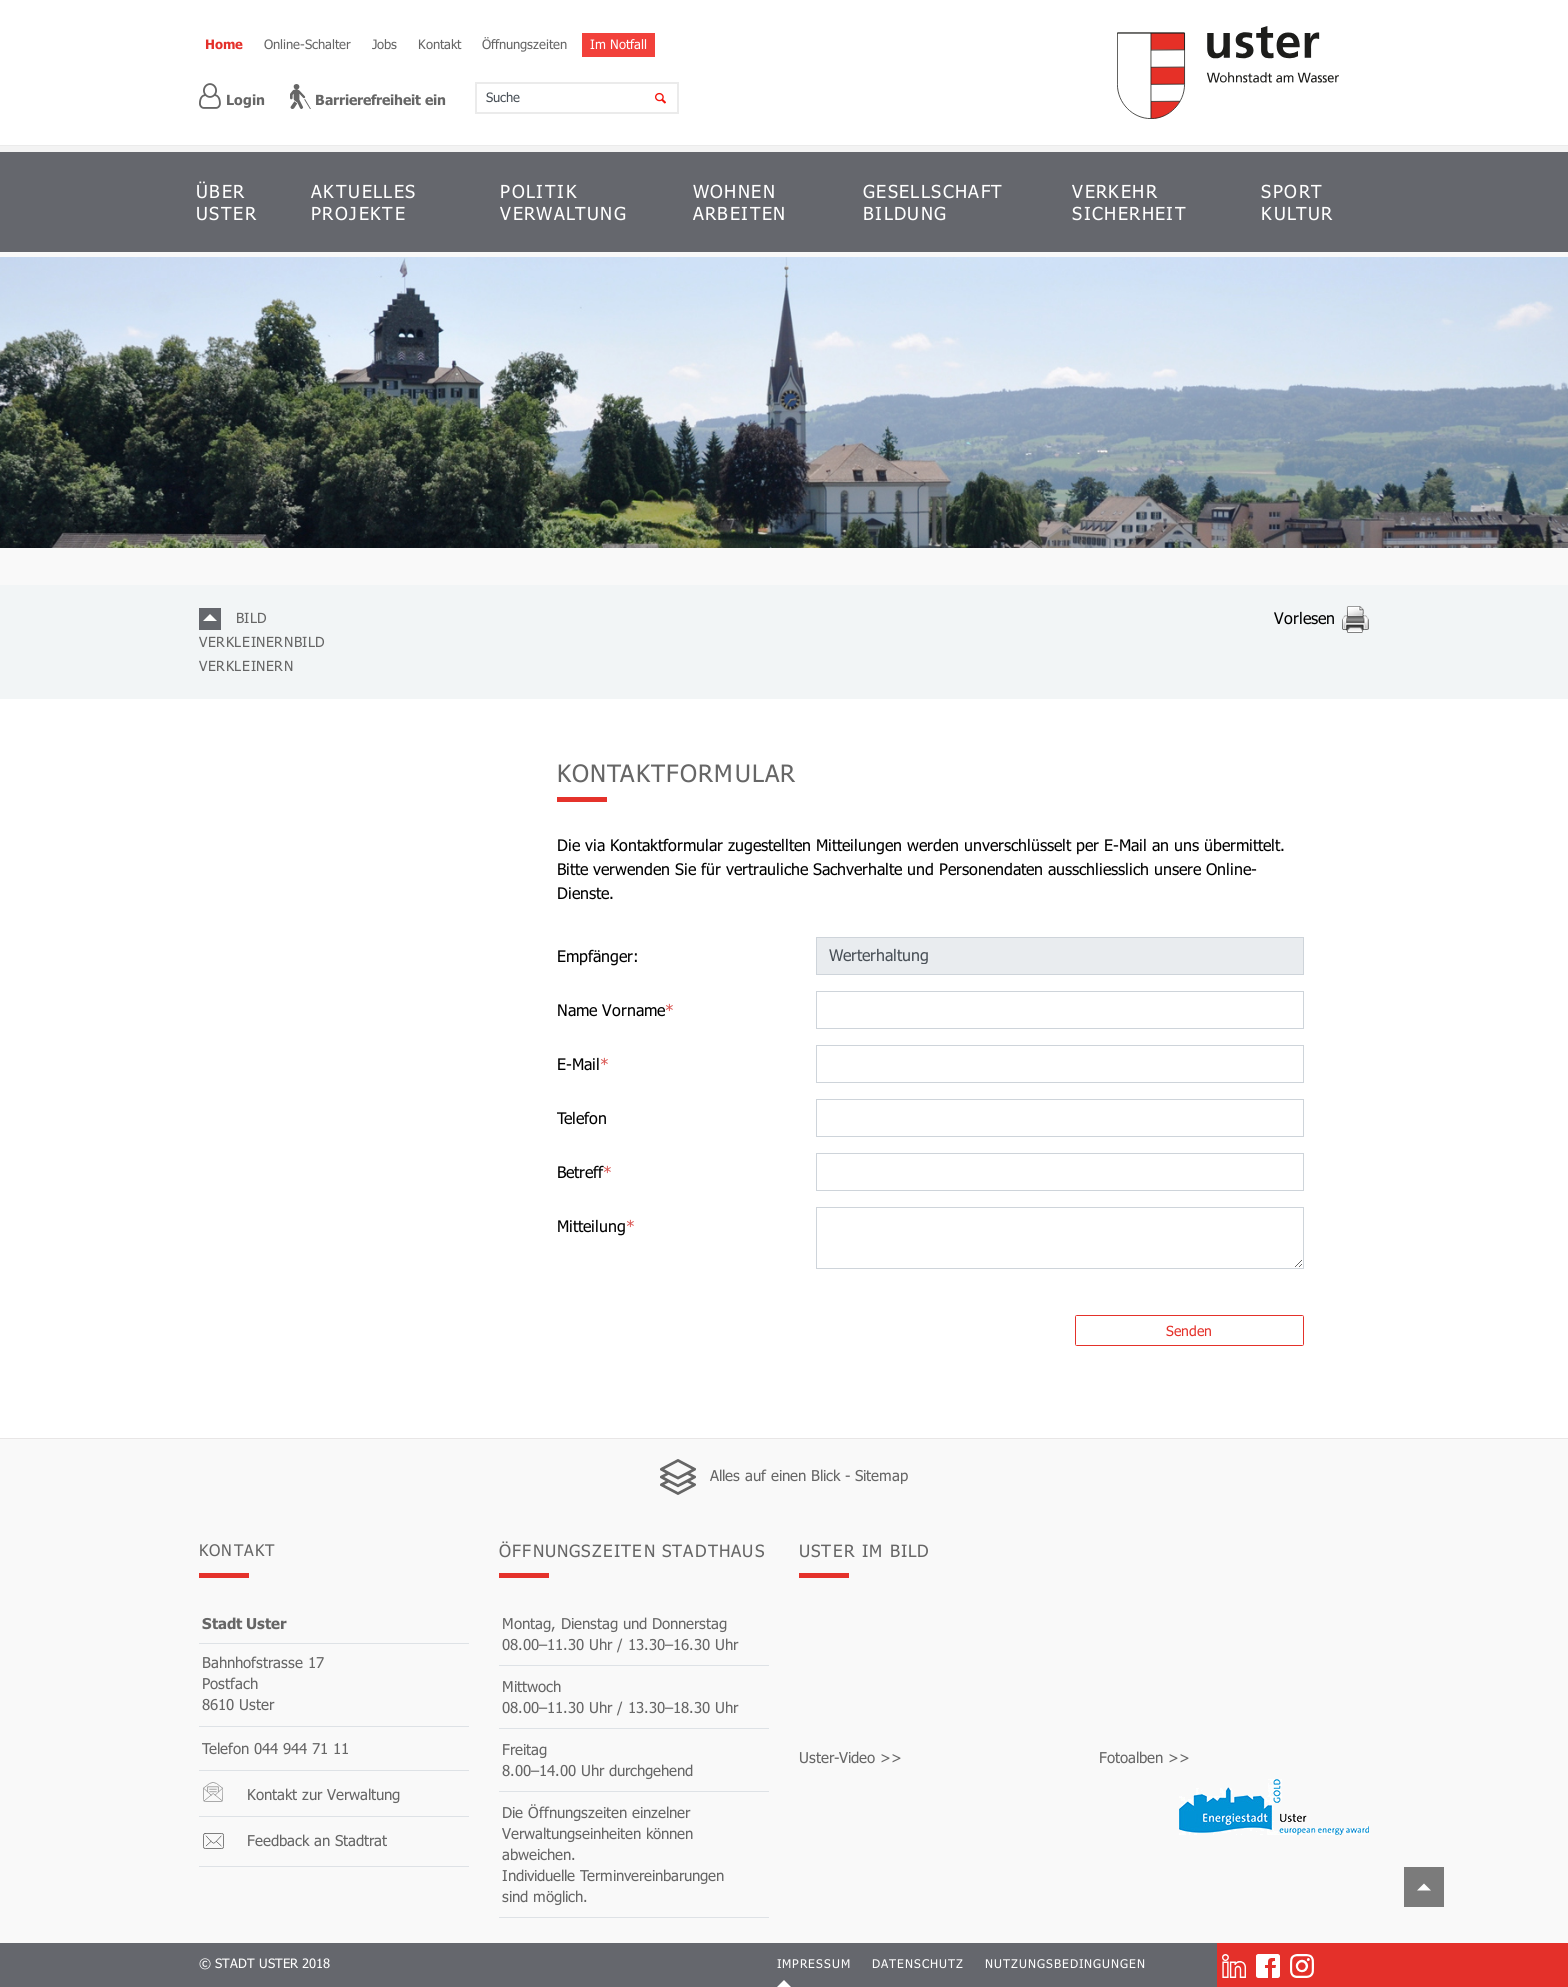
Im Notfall (618, 44)
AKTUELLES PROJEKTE (364, 202)
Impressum (814, 1964)
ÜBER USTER (226, 202)
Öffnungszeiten (524, 44)
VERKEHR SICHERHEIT (1129, 202)
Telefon (582, 1118)
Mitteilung (596, 1226)
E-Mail (583, 1064)
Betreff (584, 1172)
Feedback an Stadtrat (317, 1841)
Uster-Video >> (850, 1758)
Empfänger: (598, 956)
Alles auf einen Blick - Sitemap (809, 1476)
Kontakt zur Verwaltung (323, 1795)
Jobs (384, 44)
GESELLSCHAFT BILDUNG (933, 202)
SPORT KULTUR (1297, 202)
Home (224, 44)
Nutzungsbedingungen (1065, 1964)
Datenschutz (918, 1964)
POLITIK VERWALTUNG (563, 202)
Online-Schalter (307, 44)
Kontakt (439, 44)
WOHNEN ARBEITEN (740, 202)
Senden (1189, 1331)
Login (232, 96)
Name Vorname (615, 1010)
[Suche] (647, 98)
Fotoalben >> (1144, 1758)
